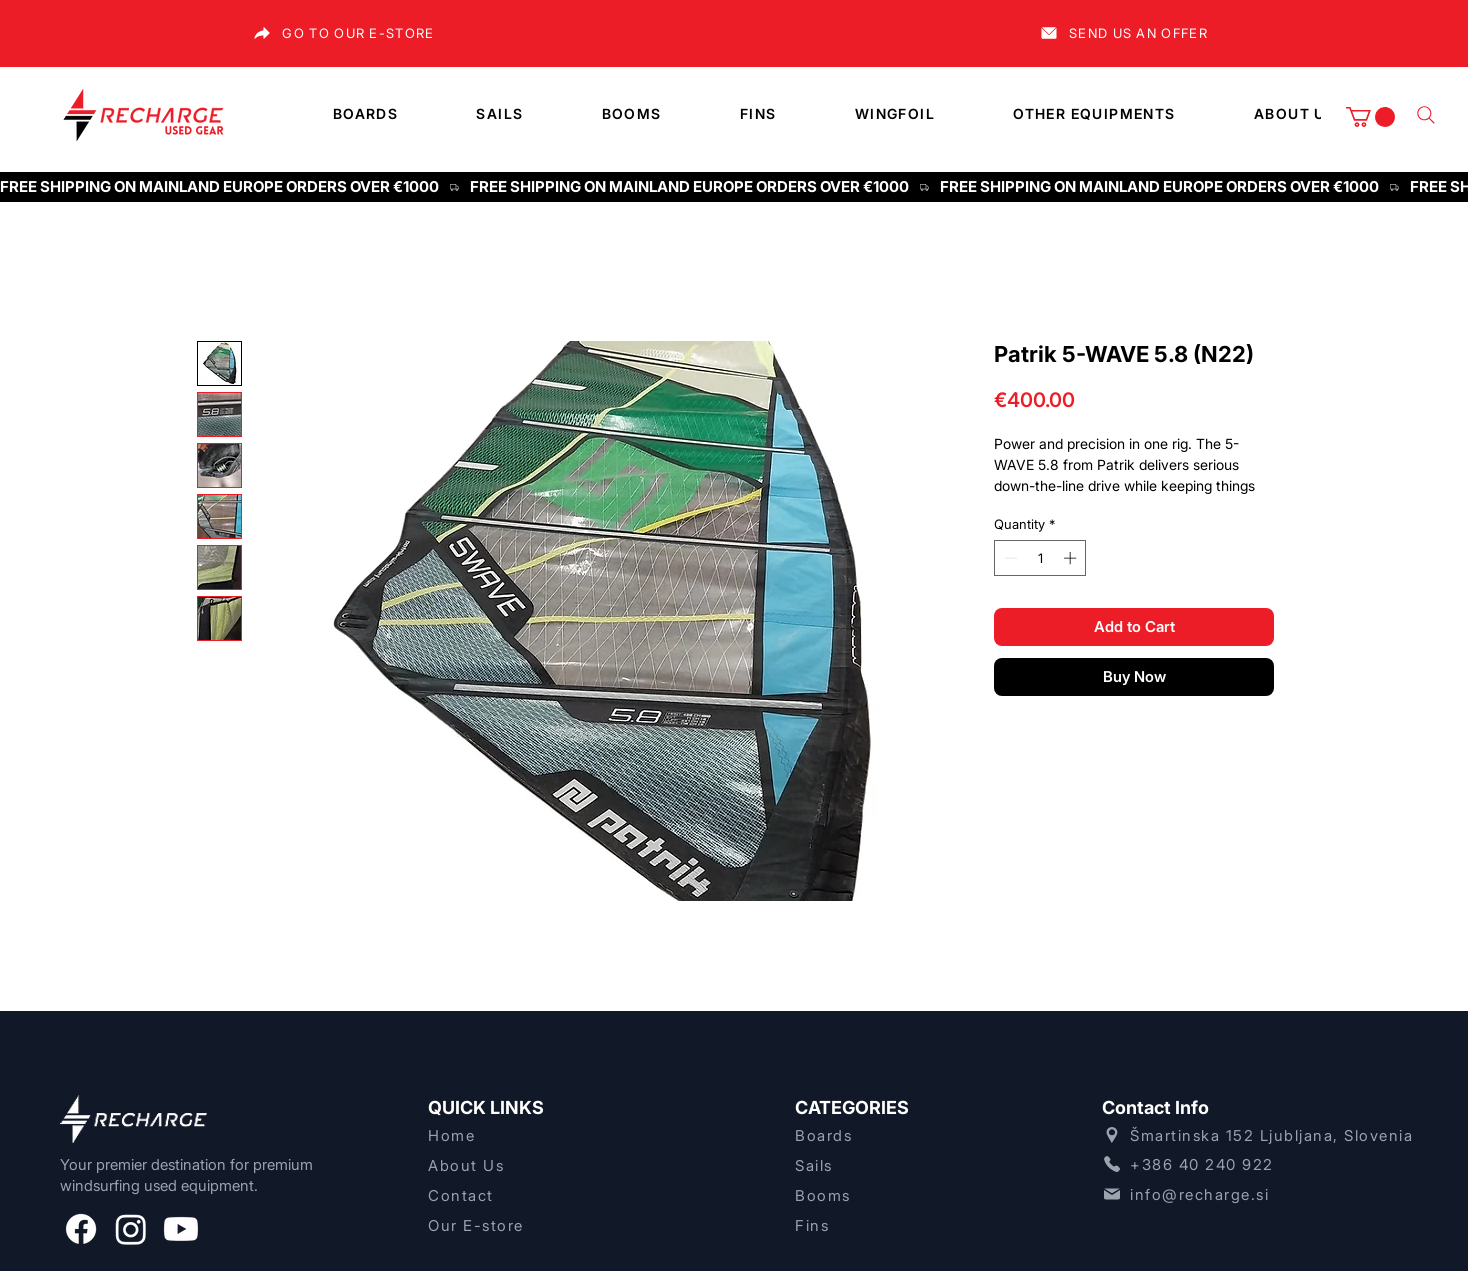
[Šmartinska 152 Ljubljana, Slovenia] (1260, 1135)
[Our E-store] (513, 1225)
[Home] (513, 1135)
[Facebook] (81, 1229)
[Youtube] (181, 1229)
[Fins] (880, 1225)
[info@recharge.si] (1260, 1194)
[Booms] (880, 1195)
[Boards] (880, 1135)
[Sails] (880, 1165)
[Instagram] (131, 1229)
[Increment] (1072, 558)
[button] (1370, 117)
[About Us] (513, 1165)
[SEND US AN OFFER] (1123, 33)
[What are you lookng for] (1426, 115)
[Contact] (513, 1195)
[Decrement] (1009, 558)
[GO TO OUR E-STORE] (343, 33)
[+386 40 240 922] (1260, 1164)
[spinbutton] (1040, 558)
